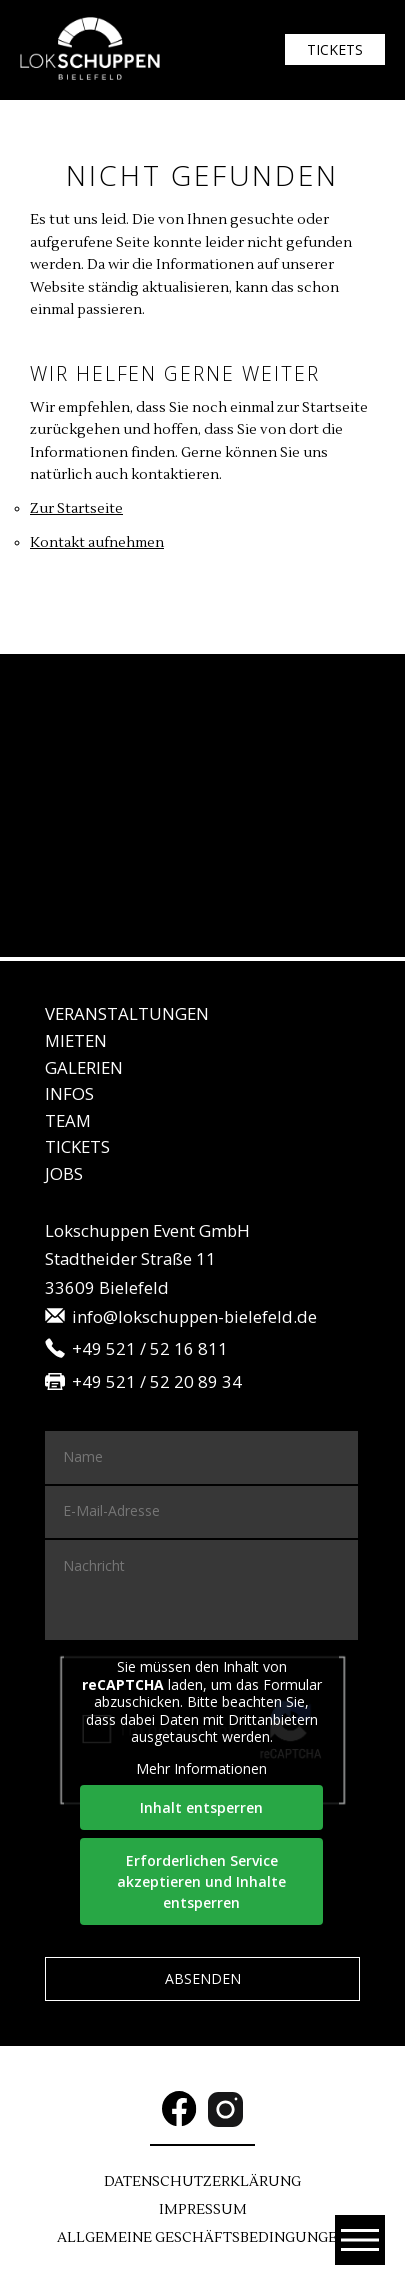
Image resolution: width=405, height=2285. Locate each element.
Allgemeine (202, 2238)
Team (68, 1120)
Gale (84, 1067)
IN (69, 1093)
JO (64, 1173)
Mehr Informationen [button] (201, 1769)
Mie (76, 1040)
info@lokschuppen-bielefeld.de (194, 1317)
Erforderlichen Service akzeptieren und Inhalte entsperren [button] (201, 1881)
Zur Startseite (76, 509)
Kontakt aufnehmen (97, 543)
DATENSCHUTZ (202, 2182)
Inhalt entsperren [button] (201, 1807)
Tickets (335, 49)
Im (203, 2210)
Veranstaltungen (127, 1013)
